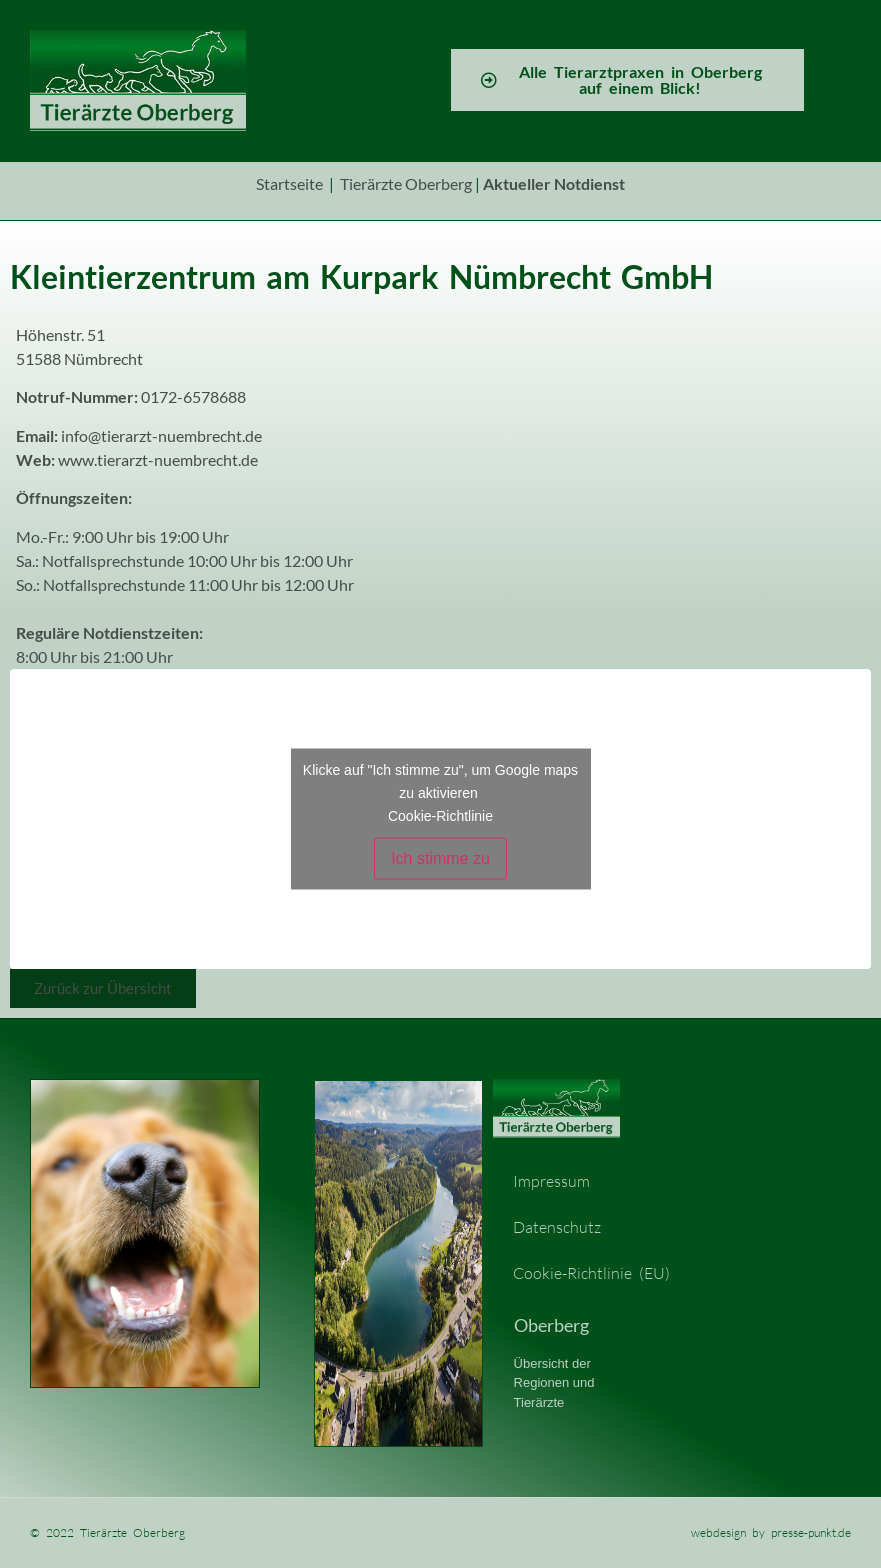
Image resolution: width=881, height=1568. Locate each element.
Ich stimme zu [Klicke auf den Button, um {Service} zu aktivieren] (440, 857)
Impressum (551, 1181)
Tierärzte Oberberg (406, 183)
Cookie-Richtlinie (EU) (591, 1273)
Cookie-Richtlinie (440, 815)
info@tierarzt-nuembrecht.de (161, 435)
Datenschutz (557, 1227)
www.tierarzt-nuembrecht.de (158, 459)
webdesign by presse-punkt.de (771, 1532)
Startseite (289, 183)
